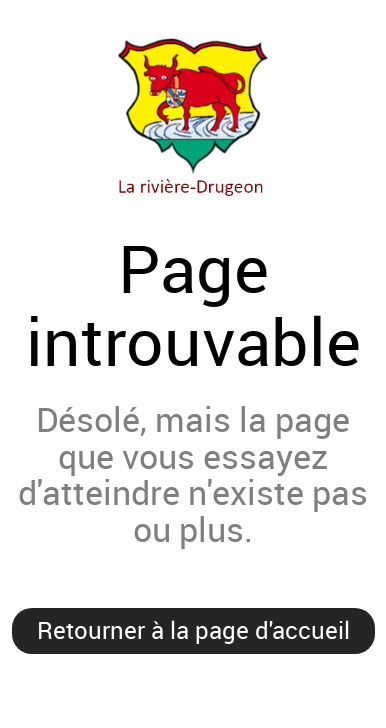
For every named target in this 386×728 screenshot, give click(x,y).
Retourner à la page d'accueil (193, 630)
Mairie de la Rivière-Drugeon (193, 114)
